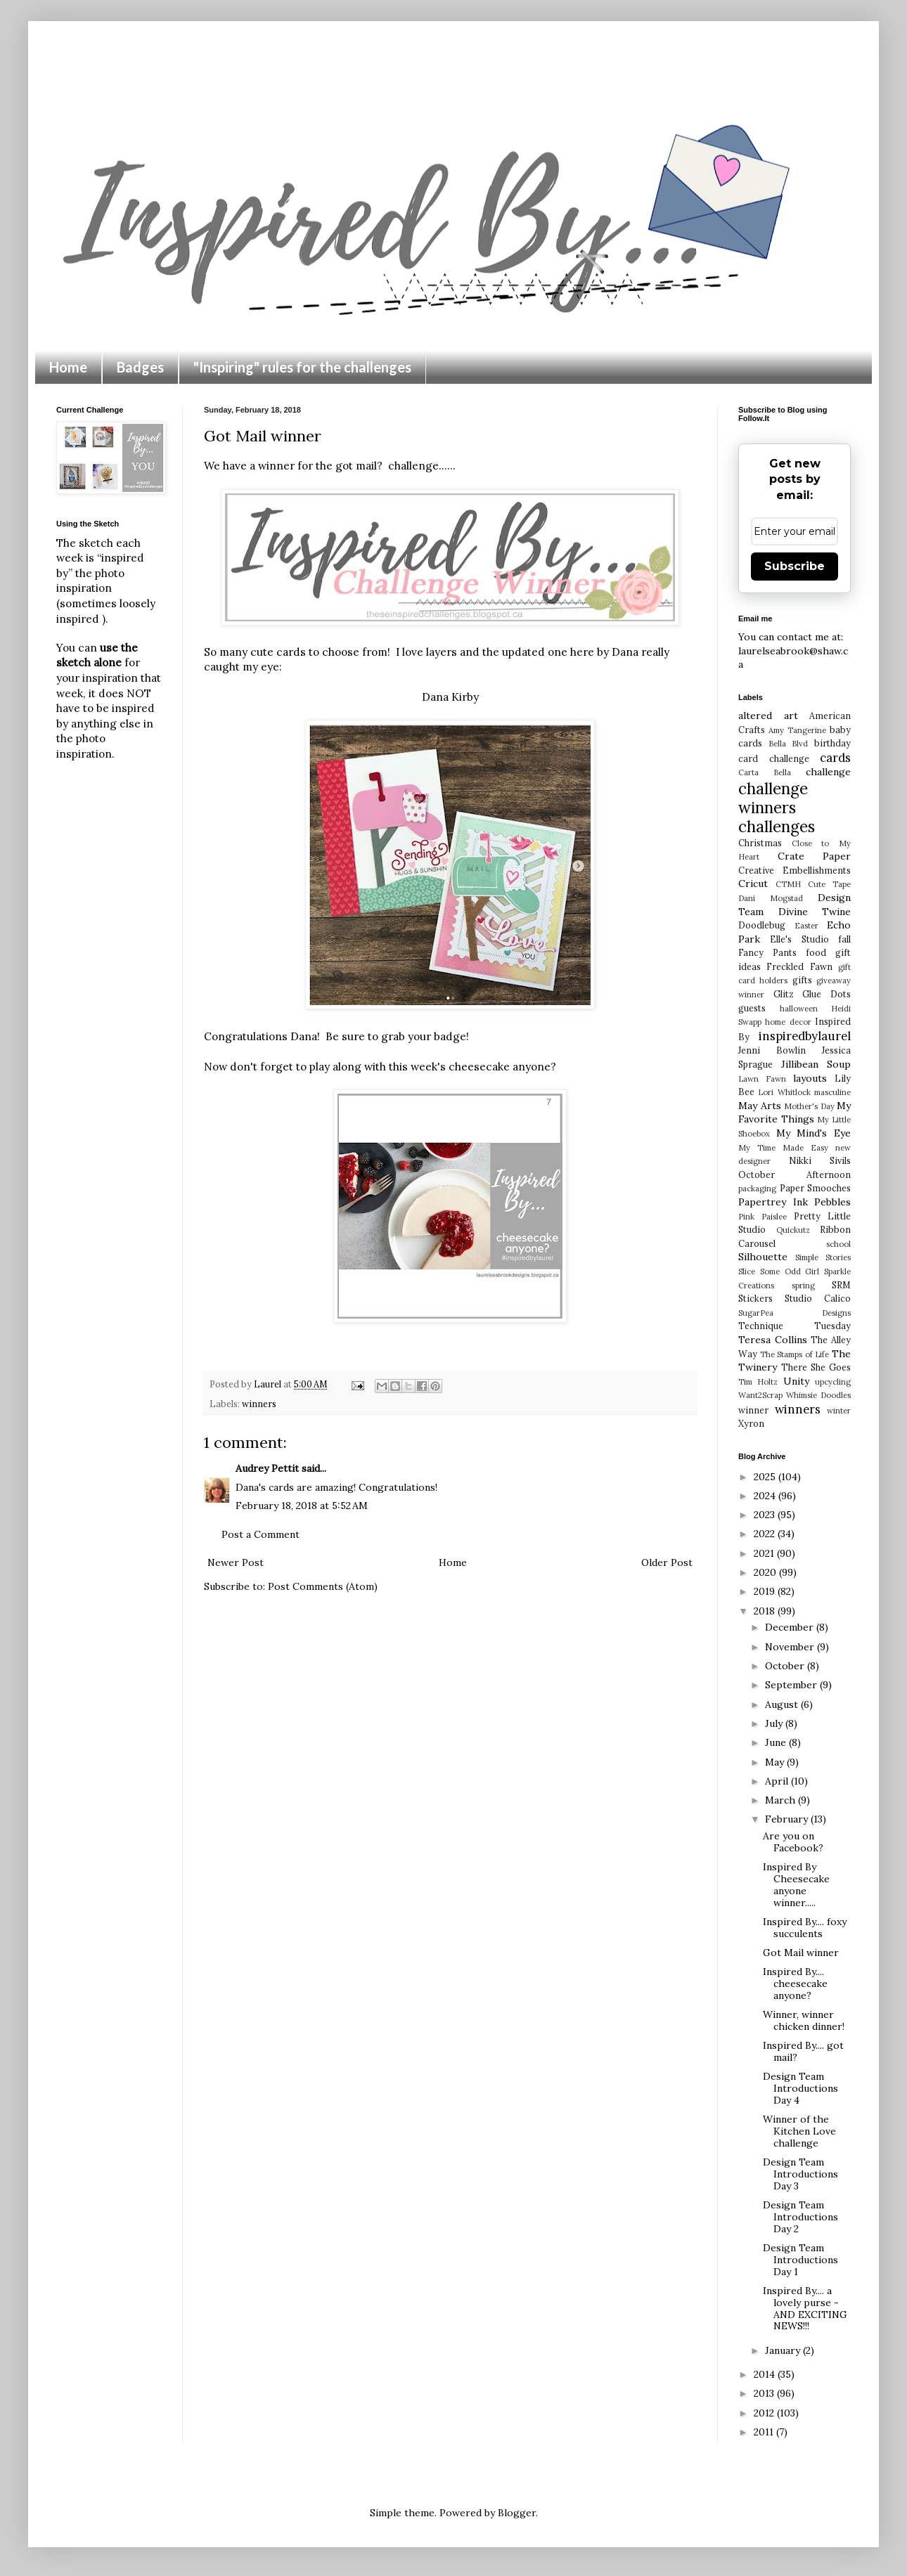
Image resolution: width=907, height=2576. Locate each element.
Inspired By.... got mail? (803, 2051)
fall (844, 939)
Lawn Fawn (762, 1079)
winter (839, 1411)
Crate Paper (814, 856)
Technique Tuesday (794, 1325)
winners (259, 1403)
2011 (765, 2432)
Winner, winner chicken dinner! (803, 2020)
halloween (799, 1009)
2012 (765, 2413)
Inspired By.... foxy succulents (805, 1927)
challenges (776, 826)
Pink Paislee (762, 1217)
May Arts (759, 1105)
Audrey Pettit (267, 1468)
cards (835, 757)
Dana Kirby (450, 697)
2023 (766, 1514)
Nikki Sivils (820, 1160)
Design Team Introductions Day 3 (800, 2174)
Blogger (517, 2512)
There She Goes (816, 1367)
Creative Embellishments (794, 870)
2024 (766, 1495)
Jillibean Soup (816, 1064)
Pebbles (832, 1202)
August (783, 1704)
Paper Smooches (815, 1187)
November (791, 1646)
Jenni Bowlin (772, 1050)
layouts (810, 1078)
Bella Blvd (788, 744)
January (784, 2350)
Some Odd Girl (790, 1271)
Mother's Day (809, 1106)
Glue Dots (826, 993)
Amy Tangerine (797, 730)
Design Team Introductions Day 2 (800, 2217)
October (786, 1665)
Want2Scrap (760, 1395)
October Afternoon (794, 1174)
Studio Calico (818, 1298)
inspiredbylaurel (805, 1036)
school (838, 1244)
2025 (766, 1476)
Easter (806, 926)
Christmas (760, 842)
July (775, 1723)
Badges (140, 366)
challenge (828, 771)
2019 (766, 1591)
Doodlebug (761, 925)
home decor (788, 1022)
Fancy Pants (767, 952)
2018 (766, 1611)
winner (753, 1410)
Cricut (753, 883)
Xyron (751, 1423)
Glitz (783, 993)
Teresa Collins (772, 1339)
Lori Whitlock (784, 1092)
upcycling (833, 1382)
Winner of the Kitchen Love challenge (799, 2131)
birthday (832, 743)
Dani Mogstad (770, 898)
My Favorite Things (794, 1112)
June (777, 1742)
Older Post (667, 1562)
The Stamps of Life (795, 1354)
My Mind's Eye (813, 1133)
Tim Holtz (758, 1382)
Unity (796, 1381)
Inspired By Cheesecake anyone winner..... (796, 1884)
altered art (768, 715)
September (792, 1684)
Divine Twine (814, 911)
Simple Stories (823, 1257)
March (781, 1800)
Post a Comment (260, 1534)
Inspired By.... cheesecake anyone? (795, 1983)
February (788, 1819)
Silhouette (762, 1256)
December (790, 1627)
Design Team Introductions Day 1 (800, 2259)
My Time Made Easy (783, 1148)
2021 (765, 1553)
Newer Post (235, 1562)
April (778, 1781)
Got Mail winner (801, 1952)
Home (68, 366)
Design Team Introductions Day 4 (800, 2088)
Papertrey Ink (773, 1202)
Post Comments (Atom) (323, 1586)
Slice (746, 1271)
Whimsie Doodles (818, 1395)
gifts (802, 979)
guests (752, 1008)
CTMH (788, 884)
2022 (766, 1533)
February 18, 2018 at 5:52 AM (302, 1505)
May (776, 1762)
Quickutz (793, 1230)
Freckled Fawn (799, 966)
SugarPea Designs (794, 1313)
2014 (766, 2374)
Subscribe (794, 566)
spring (803, 1285)
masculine (832, 1092)
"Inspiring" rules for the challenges (302, 366)
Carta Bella (764, 772)
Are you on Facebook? (793, 1842)
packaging (757, 1188)
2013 (765, 2393)
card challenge (773, 758)
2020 (766, 1572)
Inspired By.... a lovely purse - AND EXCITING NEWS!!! (805, 2308)
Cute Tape (829, 884)
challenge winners (773, 797)
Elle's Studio (799, 939)
